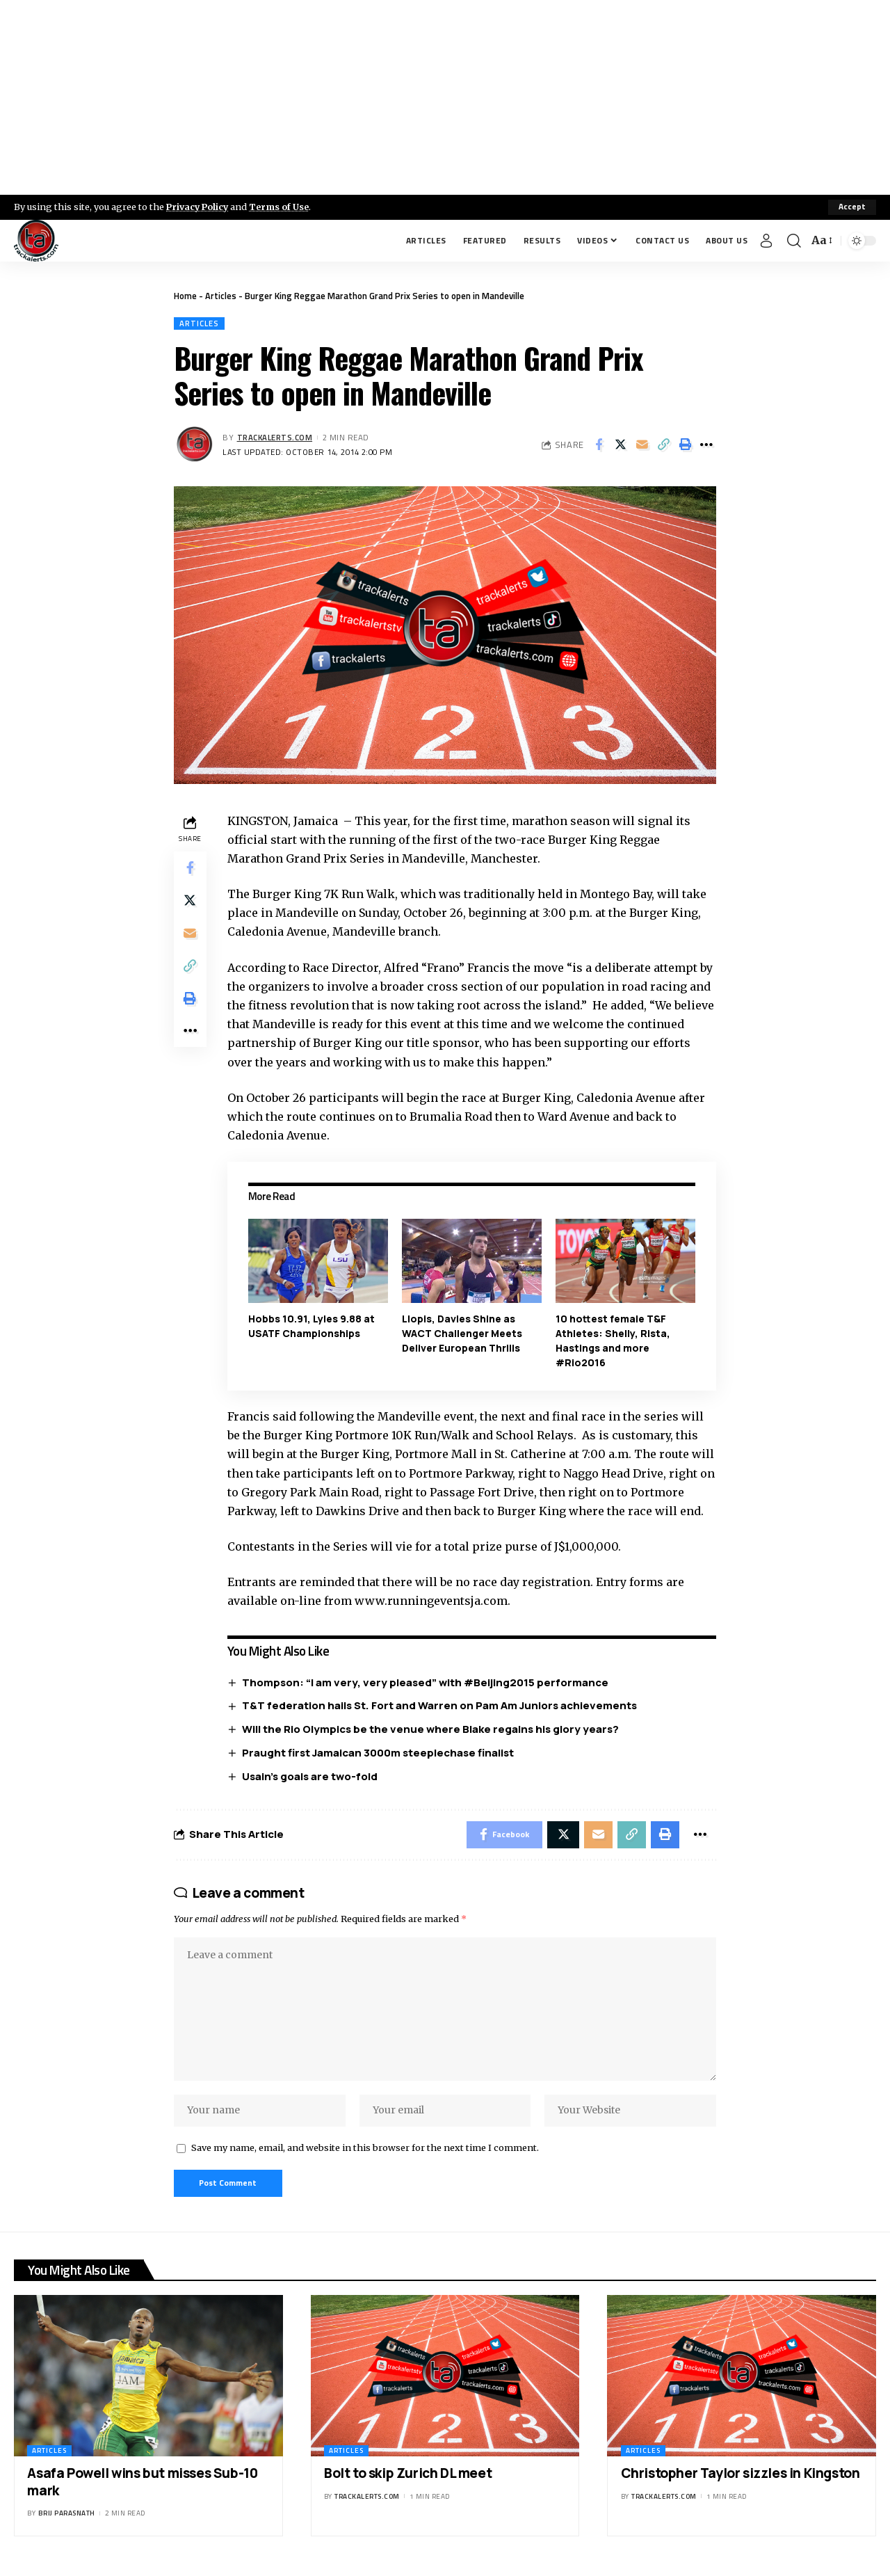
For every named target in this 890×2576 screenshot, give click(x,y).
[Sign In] (766, 241)
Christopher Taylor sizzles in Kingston (740, 2478)
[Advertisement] (445, 97)
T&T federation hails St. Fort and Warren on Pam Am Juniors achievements (440, 1706)
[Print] (685, 445)
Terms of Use (282, 206)
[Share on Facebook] (598, 445)
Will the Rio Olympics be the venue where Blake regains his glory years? (431, 1729)
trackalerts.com (275, 437)
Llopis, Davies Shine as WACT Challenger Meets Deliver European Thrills (463, 1333)
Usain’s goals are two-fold (310, 1776)
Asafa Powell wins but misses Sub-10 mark (142, 2486)
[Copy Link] (663, 445)
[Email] (642, 445)
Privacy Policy (199, 206)
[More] (706, 445)
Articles (220, 296)
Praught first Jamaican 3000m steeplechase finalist (379, 1752)
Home (185, 296)
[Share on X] (620, 445)
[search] (794, 241)
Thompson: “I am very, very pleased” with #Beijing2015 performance (426, 1682)
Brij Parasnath (66, 2518)
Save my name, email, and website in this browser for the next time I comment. (365, 2152)
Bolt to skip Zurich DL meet (408, 2478)
